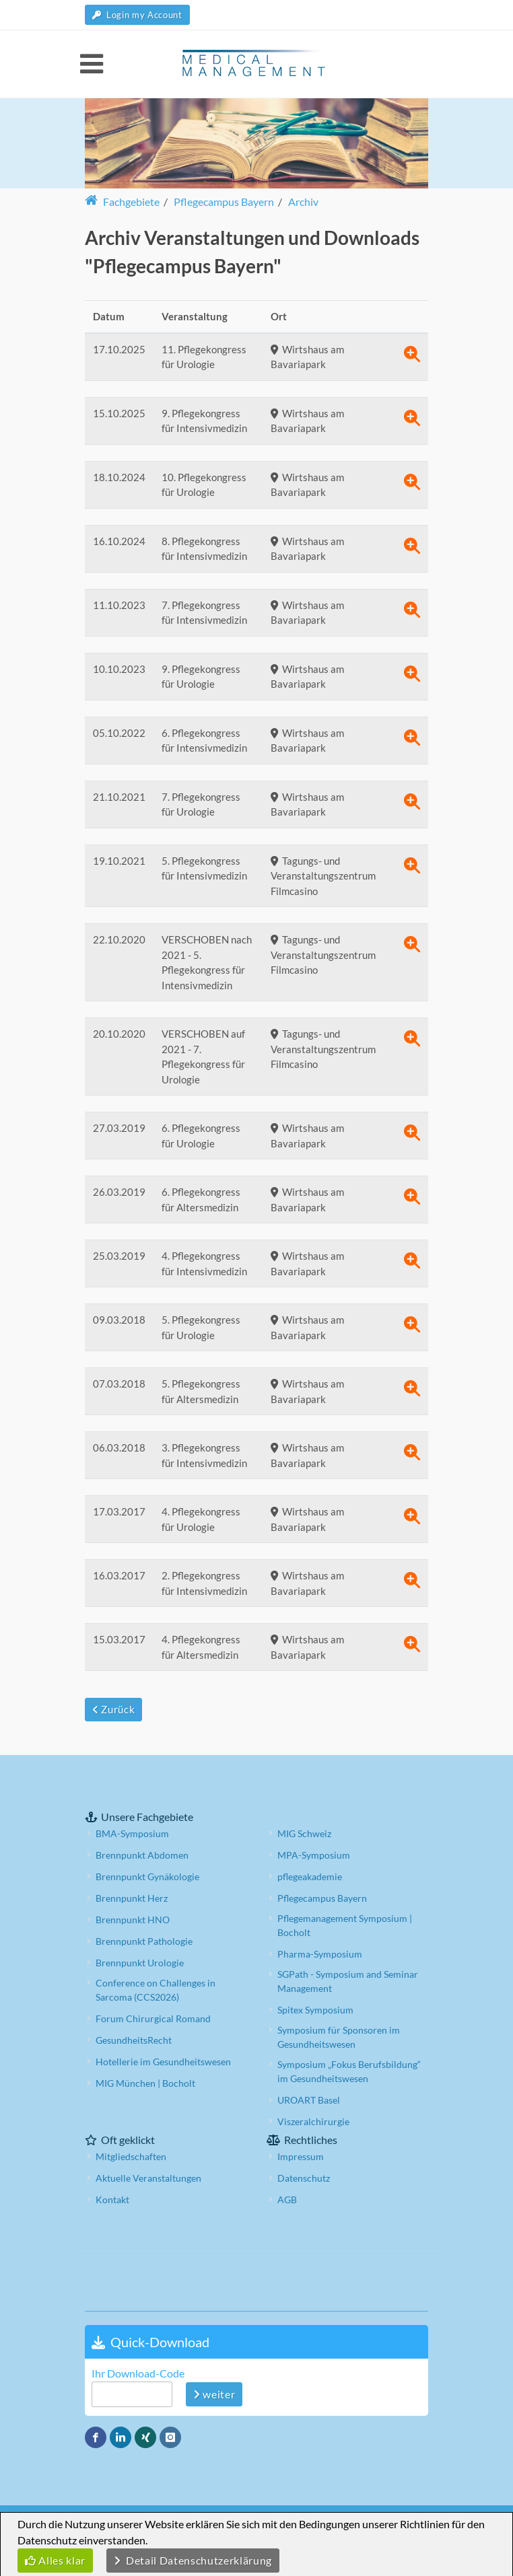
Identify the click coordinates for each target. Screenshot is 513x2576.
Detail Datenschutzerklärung (193, 2560)
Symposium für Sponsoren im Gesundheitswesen (338, 2037)
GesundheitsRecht (134, 2040)
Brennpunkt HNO (133, 1919)
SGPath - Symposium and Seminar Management (347, 1981)
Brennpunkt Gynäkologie (147, 1876)
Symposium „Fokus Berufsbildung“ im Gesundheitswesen (349, 2071)
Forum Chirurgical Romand (153, 2018)
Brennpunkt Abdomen (142, 1855)
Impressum (300, 2156)
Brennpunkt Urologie (140, 1962)
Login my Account (137, 14)
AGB (287, 2199)
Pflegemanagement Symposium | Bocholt (344, 1925)
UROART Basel (308, 2100)
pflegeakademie (309, 1876)
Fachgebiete (122, 201)
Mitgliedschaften (131, 2156)
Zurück (113, 1709)
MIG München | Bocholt (145, 2083)
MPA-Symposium (313, 1855)
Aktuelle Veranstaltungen (148, 2178)
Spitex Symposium (315, 2009)
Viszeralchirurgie (313, 2121)
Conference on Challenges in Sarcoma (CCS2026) (155, 1990)
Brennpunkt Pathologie (144, 1941)
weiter (214, 2394)
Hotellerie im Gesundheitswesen (163, 2061)
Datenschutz (303, 2178)
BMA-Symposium (132, 1833)
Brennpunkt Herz (132, 1898)
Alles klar (55, 2560)
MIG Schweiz (304, 1833)
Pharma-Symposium (319, 1954)
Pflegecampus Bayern (322, 1898)
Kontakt (112, 2199)
